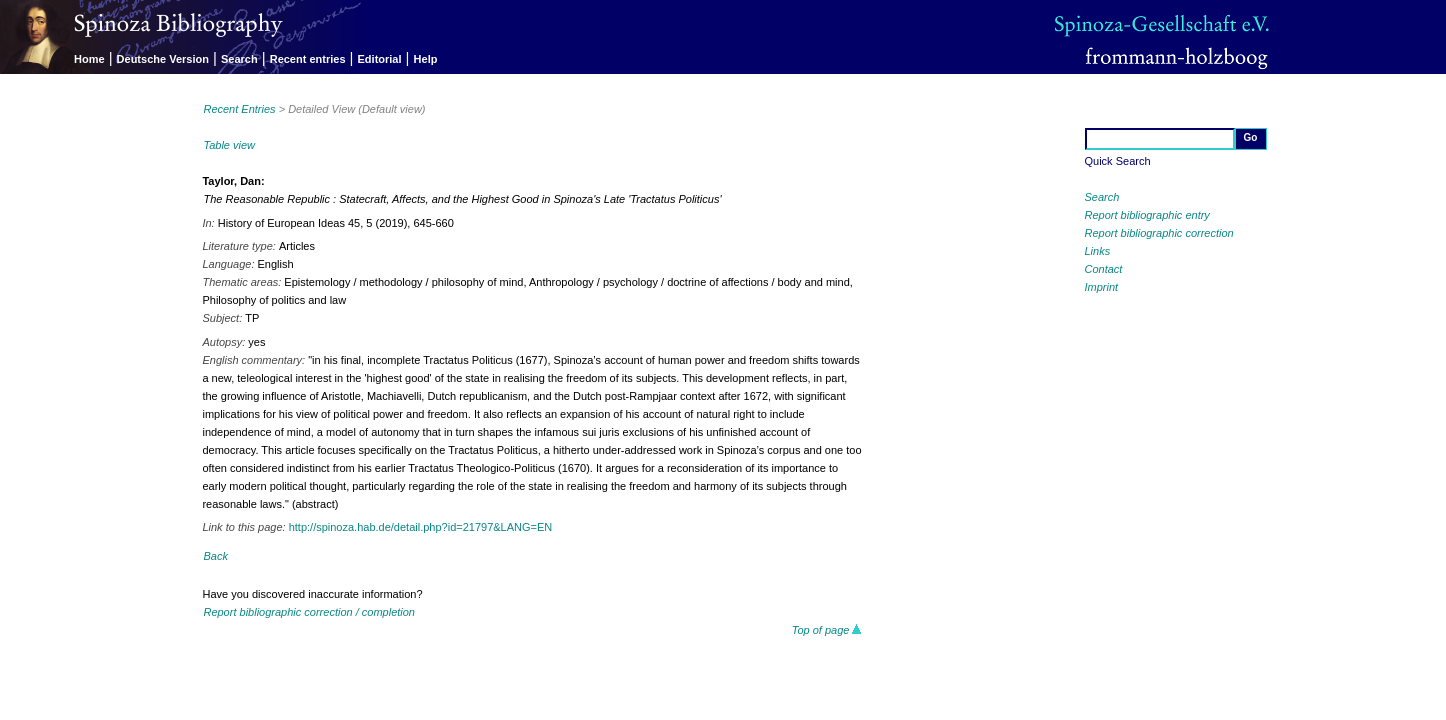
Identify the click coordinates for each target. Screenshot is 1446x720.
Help (426, 59)
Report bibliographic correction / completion (309, 612)
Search (239, 59)
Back (215, 556)
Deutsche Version (163, 59)
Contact (1104, 269)
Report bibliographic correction (1159, 233)
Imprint (1102, 287)
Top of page (827, 630)
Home (89, 59)
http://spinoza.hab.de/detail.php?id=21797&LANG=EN (421, 527)
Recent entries (308, 59)
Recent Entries (239, 109)
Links (1098, 251)
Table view (229, 145)
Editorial (380, 59)
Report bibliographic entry (1147, 215)
